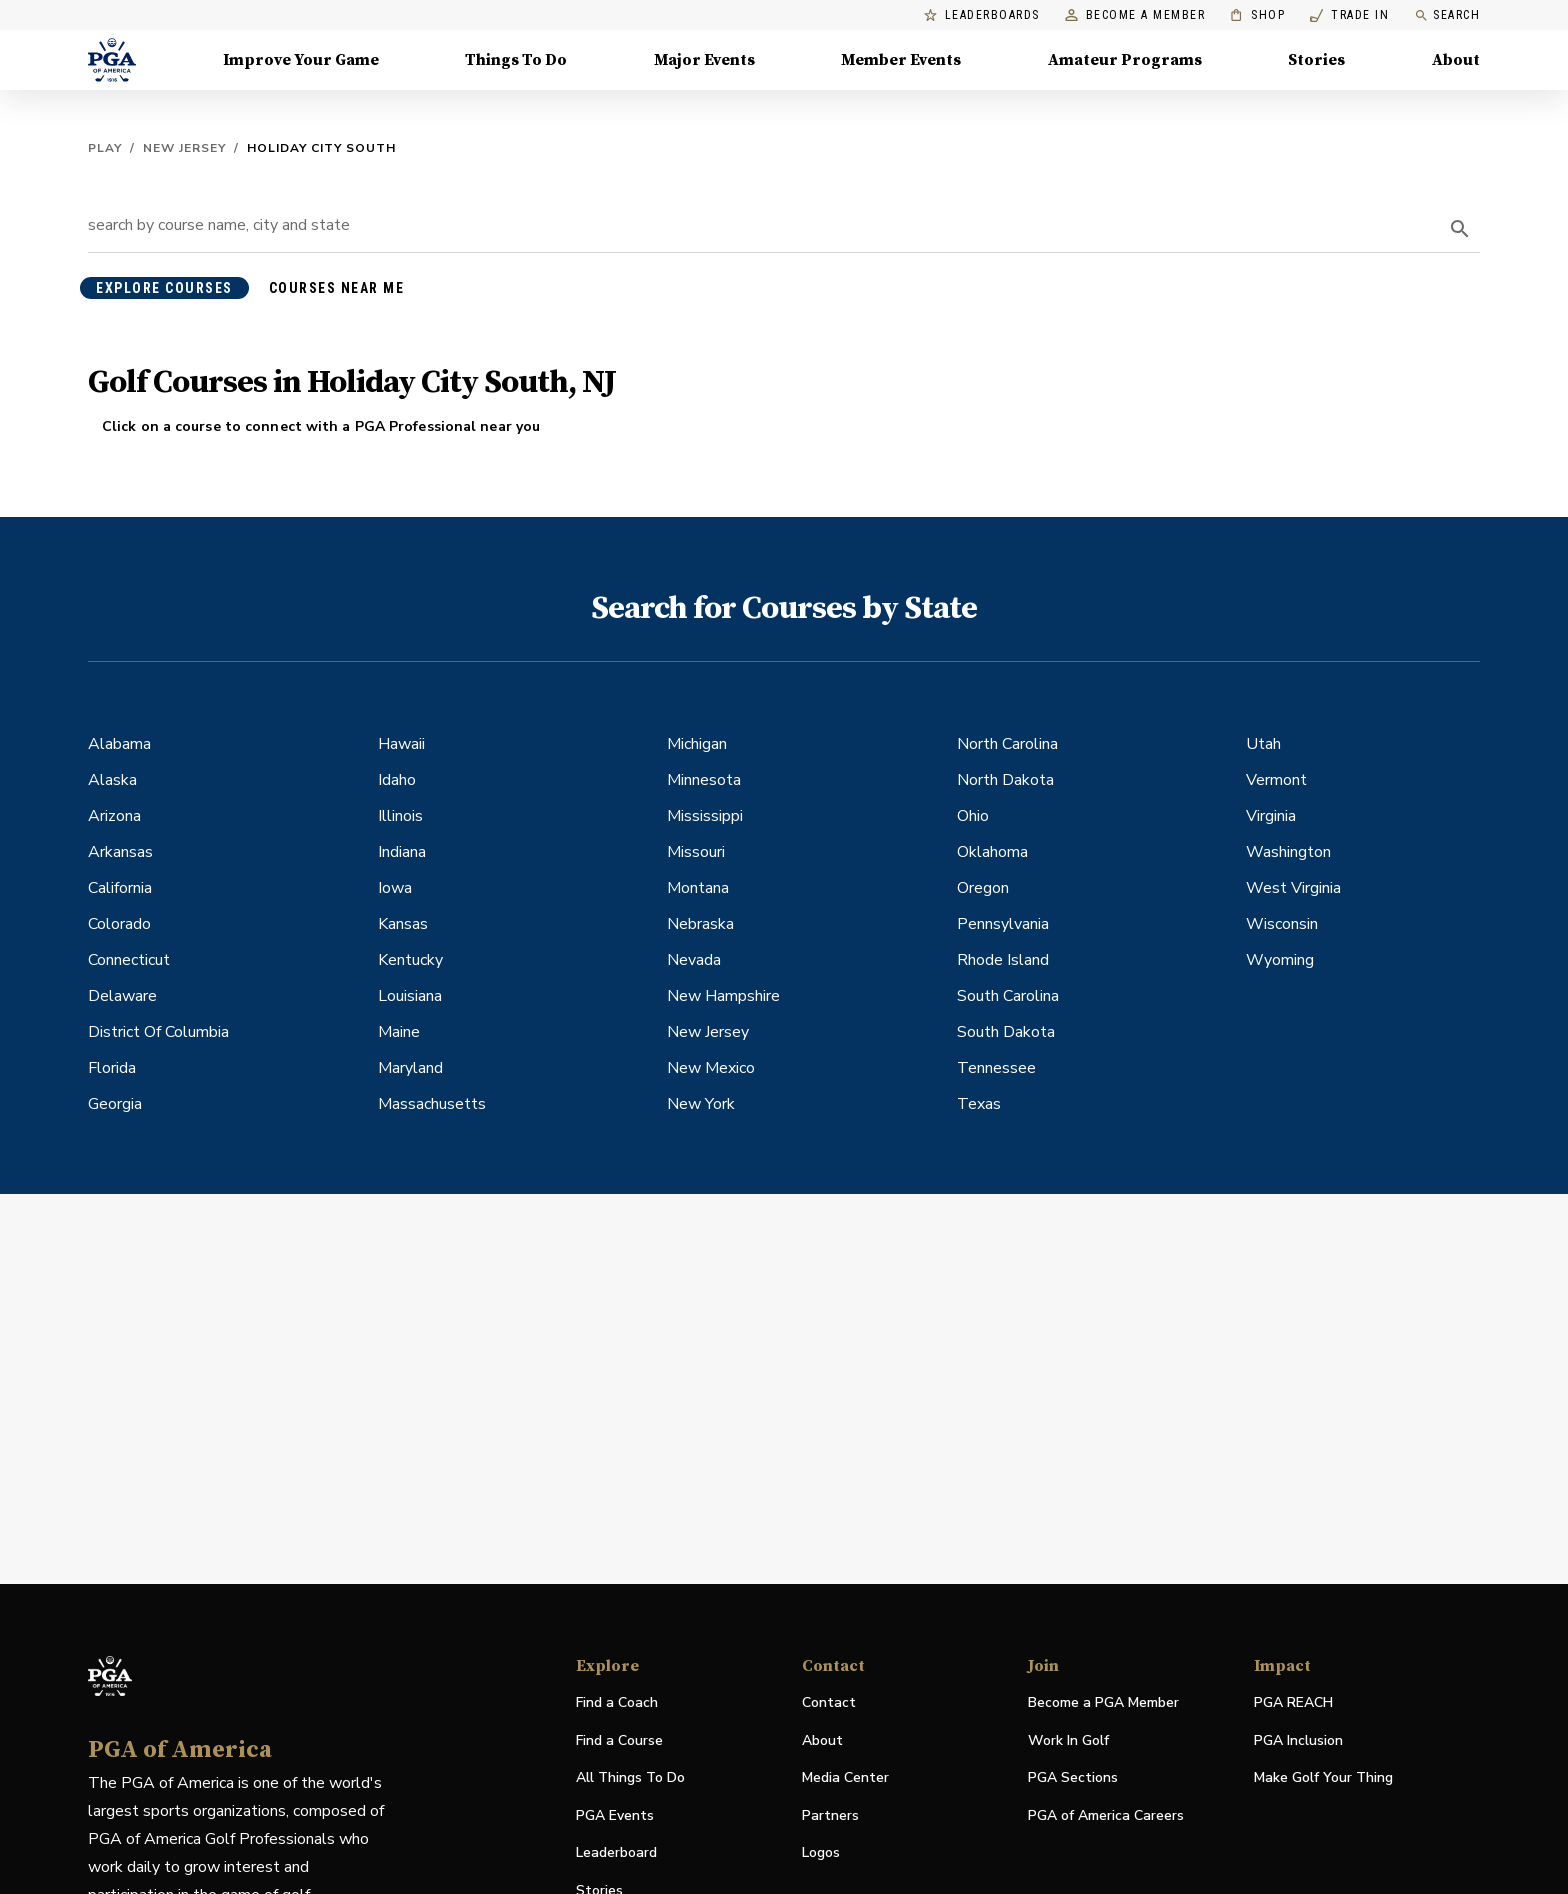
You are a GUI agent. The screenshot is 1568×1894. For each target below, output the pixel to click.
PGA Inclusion (1298, 1740)
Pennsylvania (1003, 924)
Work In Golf (1068, 1740)
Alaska (112, 780)
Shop (1257, 15)
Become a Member (1135, 15)
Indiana (402, 852)
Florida (112, 1068)
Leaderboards (982, 15)
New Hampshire (723, 996)
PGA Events (615, 1815)
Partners (830, 1815)
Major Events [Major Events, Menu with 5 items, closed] (704, 60)
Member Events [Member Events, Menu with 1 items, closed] (901, 60)
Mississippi (705, 816)
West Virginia (1293, 888)
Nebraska (700, 924)
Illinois (400, 816)
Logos (821, 1852)
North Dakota (1005, 780)
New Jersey (184, 148)
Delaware (122, 996)
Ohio (973, 816)
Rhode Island (1003, 960)
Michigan (697, 744)
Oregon (983, 888)
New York (701, 1104)
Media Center (845, 1778)
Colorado (119, 924)
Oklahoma (992, 852)
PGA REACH (1293, 1703)
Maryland (410, 1068)
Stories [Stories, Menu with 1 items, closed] (1316, 60)
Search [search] (1447, 15)
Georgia (115, 1104)
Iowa (395, 888)
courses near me (337, 288)
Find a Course (619, 1740)
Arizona (114, 816)
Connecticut (129, 960)
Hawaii (401, 744)
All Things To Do (630, 1777)
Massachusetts (432, 1104)
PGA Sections (1073, 1777)
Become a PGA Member (1103, 1702)
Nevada (694, 960)
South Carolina (1008, 996)
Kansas (403, 924)
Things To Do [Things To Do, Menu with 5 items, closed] (516, 60)
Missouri (696, 852)
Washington (1288, 852)
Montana (698, 888)
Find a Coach (617, 1702)
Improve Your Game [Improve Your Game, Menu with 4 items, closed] (301, 60)
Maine (399, 1032)
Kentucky (410, 960)
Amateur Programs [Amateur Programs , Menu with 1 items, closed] (1125, 60)
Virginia (1271, 816)
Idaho (397, 780)
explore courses (164, 288)
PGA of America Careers (1106, 1816)
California (120, 888)
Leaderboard (616, 1852)
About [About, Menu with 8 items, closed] (1456, 60)
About (822, 1740)
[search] (1460, 229)
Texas (979, 1104)
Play (105, 148)
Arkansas (120, 852)
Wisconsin (1282, 924)
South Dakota (1006, 1032)
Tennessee (996, 1068)
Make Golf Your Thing (1323, 1778)
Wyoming (1280, 960)
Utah (1263, 744)
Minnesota (704, 780)
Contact (829, 1702)
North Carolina (1007, 744)
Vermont (1276, 780)
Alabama (119, 744)
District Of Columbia (158, 1032)
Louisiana (410, 996)
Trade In (1349, 15)
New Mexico (711, 1068)
